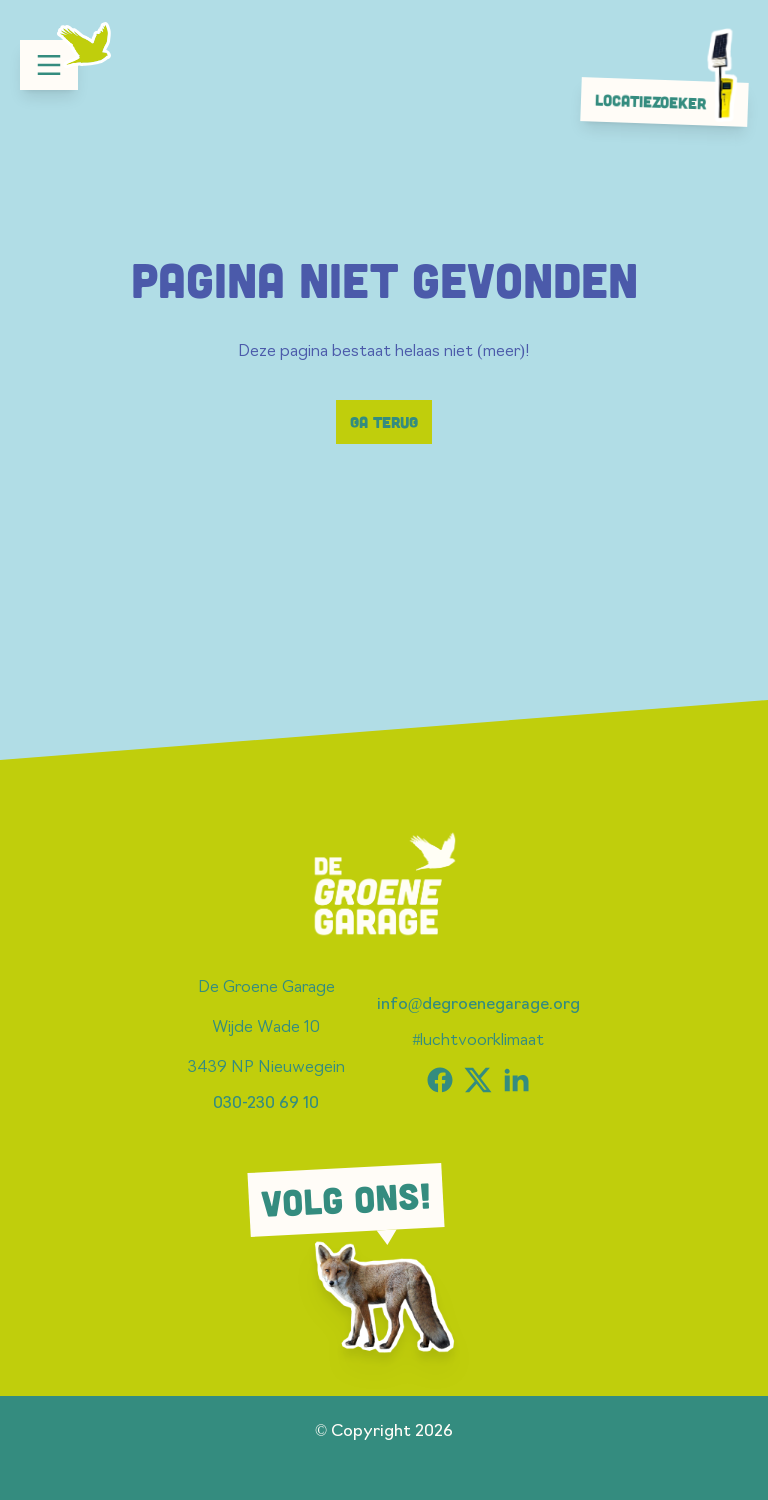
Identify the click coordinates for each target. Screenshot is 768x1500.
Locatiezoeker (670, 101)
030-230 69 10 (266, 1104)
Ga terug (384, 422)
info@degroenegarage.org (479, 1005)
